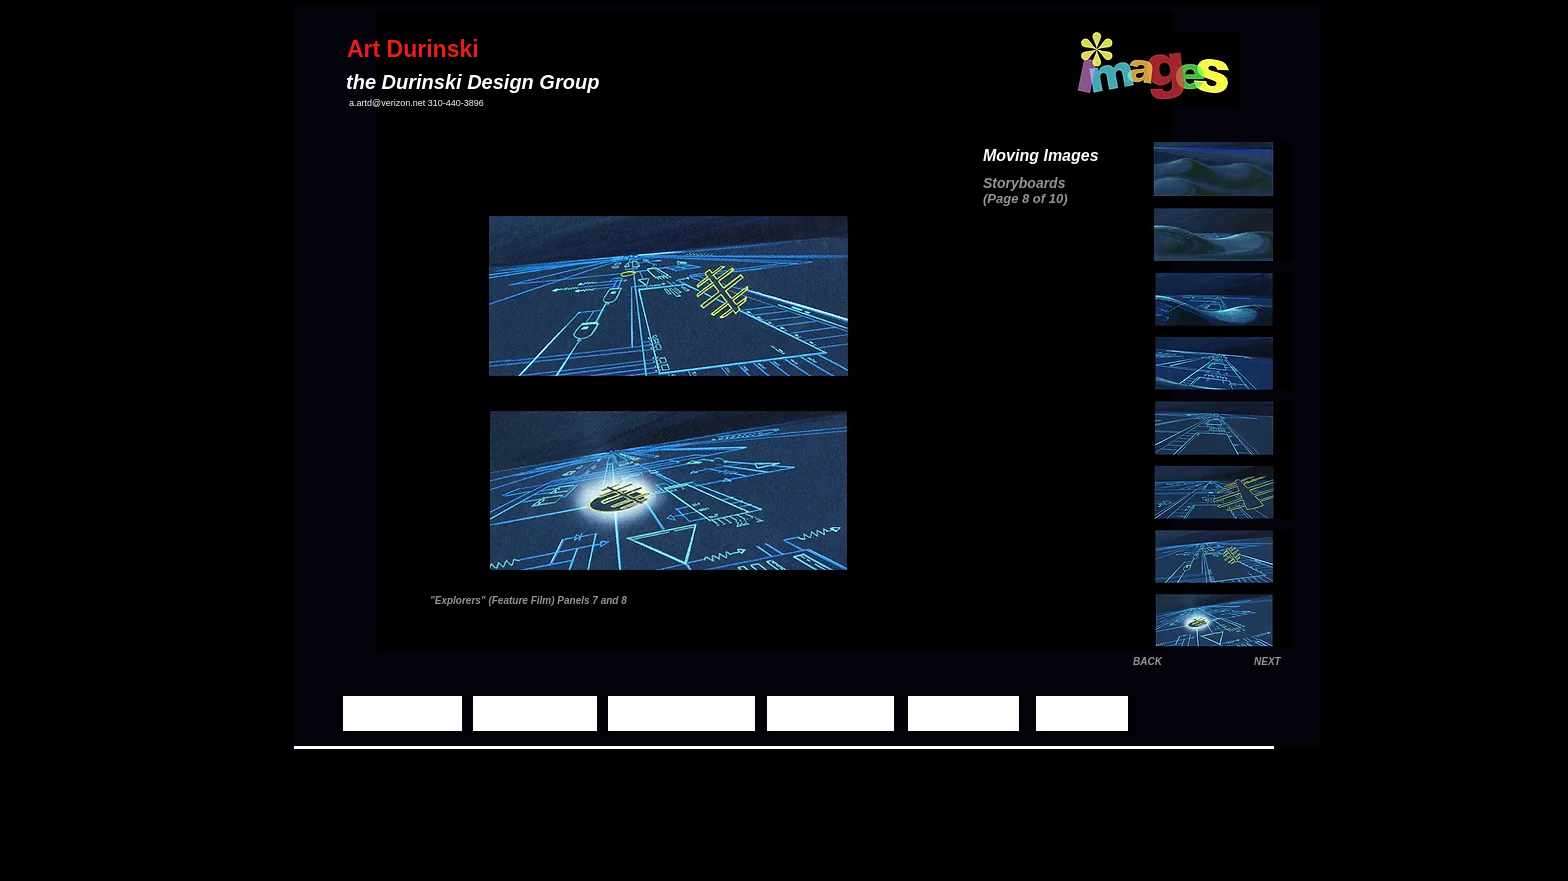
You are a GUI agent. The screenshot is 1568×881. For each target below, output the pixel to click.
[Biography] (963, 713)
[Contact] (1082, 713)
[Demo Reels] (830, 713)
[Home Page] (402, 713)
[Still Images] (535, 713)
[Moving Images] (681, 713)
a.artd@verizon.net (387, 103)
